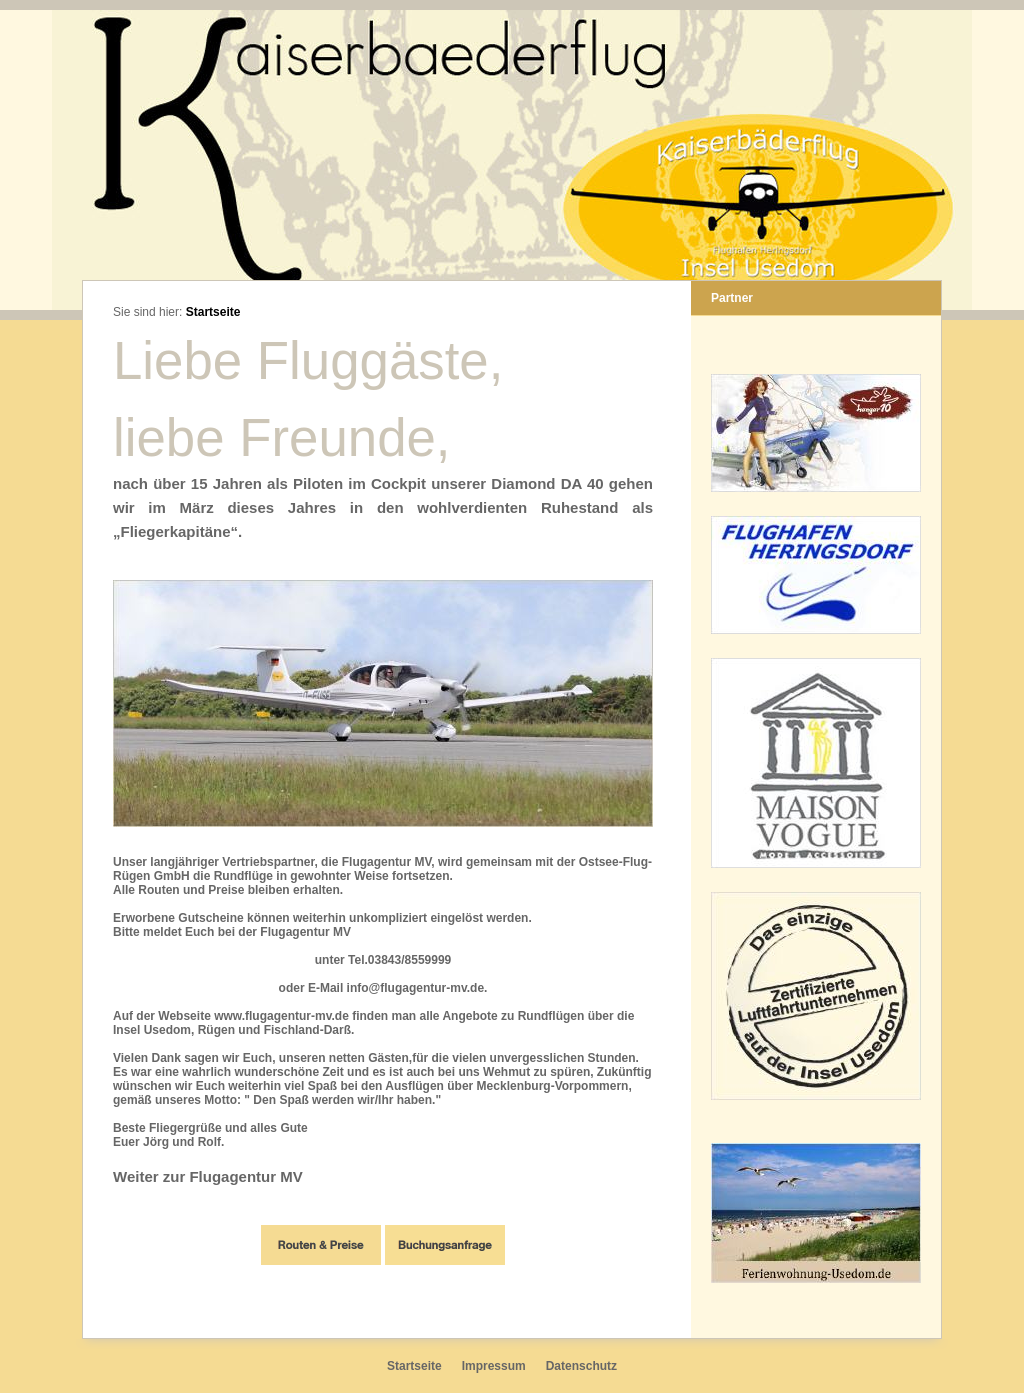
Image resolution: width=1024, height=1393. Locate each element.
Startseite (213, 312)
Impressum (494, 1366)
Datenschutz (581, 1366)
